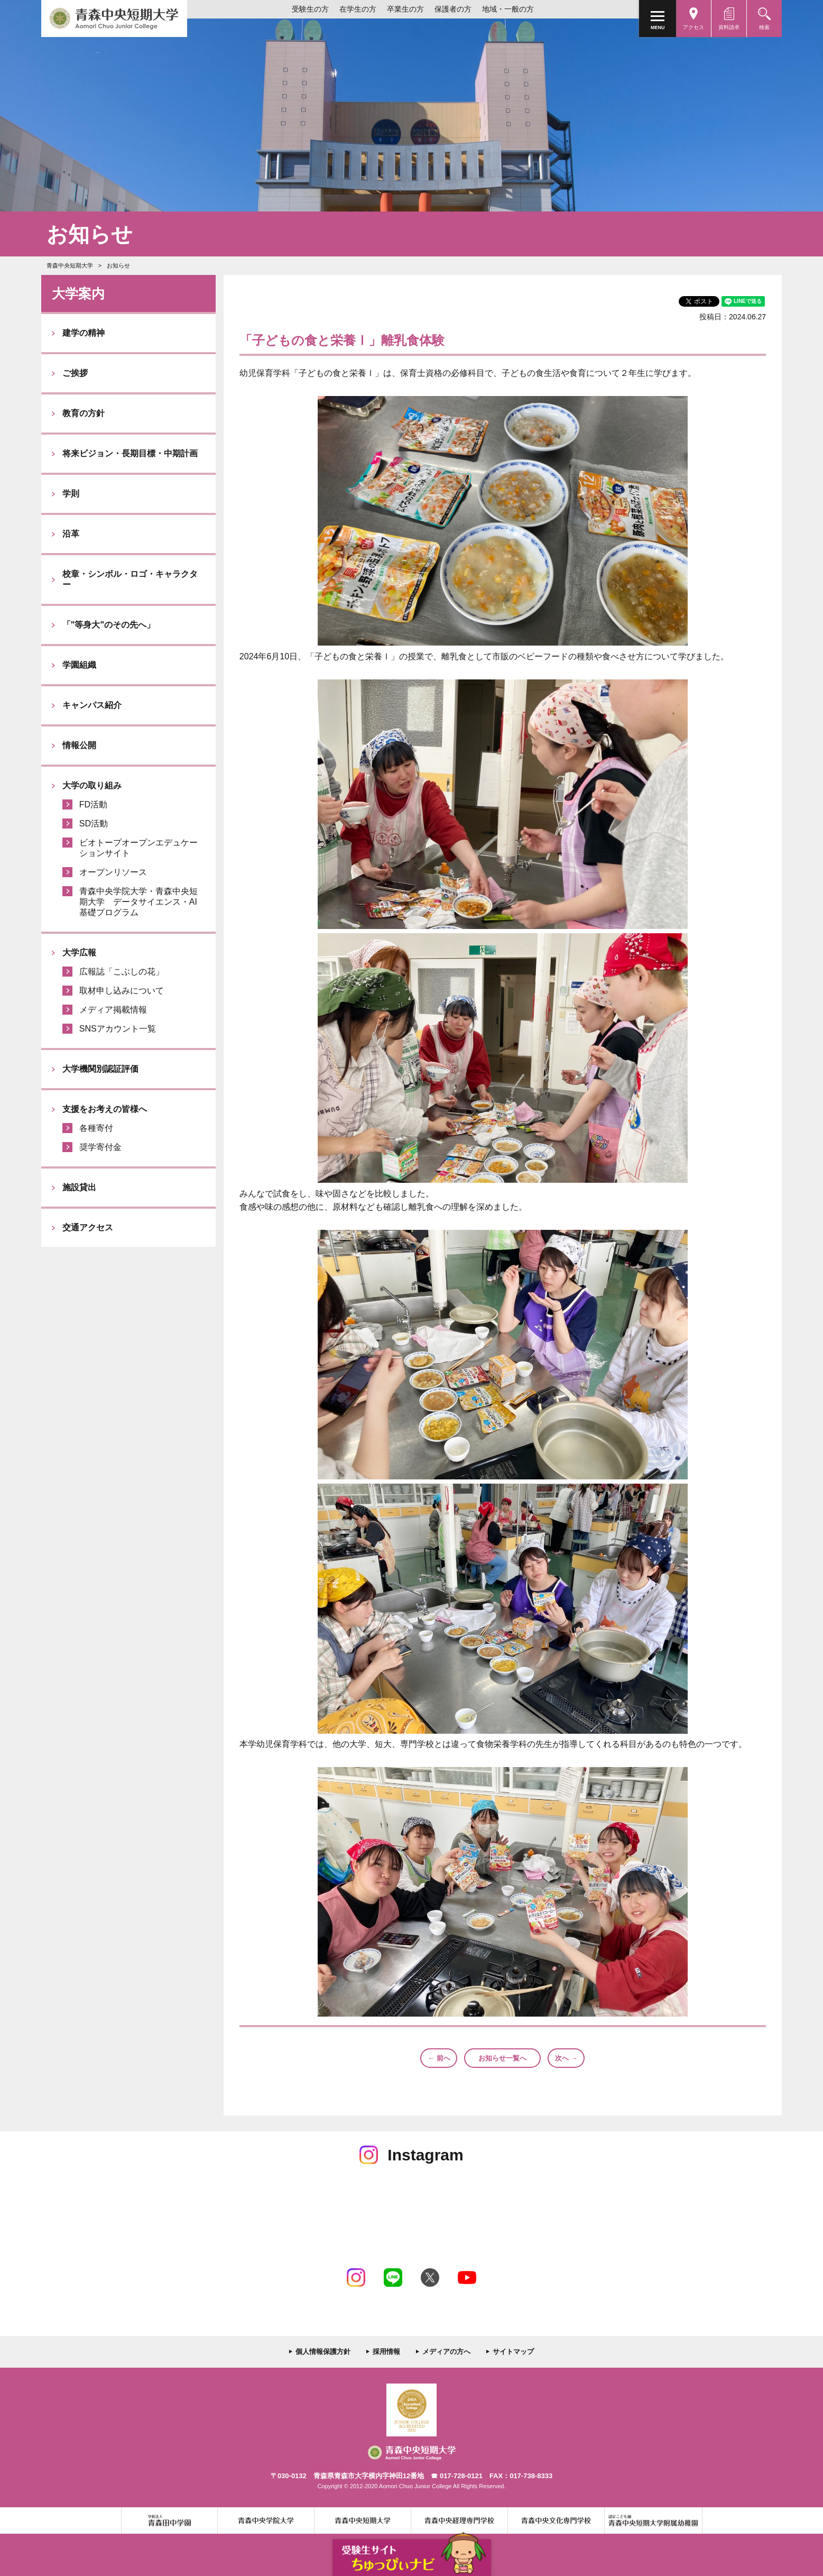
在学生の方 (357, 9)
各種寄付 (96, 1128)
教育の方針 (83, 413)
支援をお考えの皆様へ (104, 1109)
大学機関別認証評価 (100, 1068)
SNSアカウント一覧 (117, 1028)
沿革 (70, 533)
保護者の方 (452, 9)
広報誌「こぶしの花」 (121, 971)
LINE (393, 2277)
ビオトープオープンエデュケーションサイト (138, 848)
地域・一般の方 (508, 9)
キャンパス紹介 (92, 705)
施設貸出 (79, 1187)
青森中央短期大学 (114, 18)
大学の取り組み (92, 785)
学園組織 (79, 664)
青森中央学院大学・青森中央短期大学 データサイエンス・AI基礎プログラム (138, 902)
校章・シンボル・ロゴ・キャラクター (130, 579)
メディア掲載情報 (113, 1009)
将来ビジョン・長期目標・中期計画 (130, 453)
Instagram (356, 2277)
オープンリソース (113, 872)
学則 (70, 493)
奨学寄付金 (100, 1147)
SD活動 (93, 823)
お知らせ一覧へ (502, 2058)
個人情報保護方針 (322, 2352)
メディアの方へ (446, 2352)
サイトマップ (513, 2352)
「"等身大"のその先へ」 (108, 624)
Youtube (467, 2277)
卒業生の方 (405, 9)
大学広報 (79, 952)
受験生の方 (310, 9)
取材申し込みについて (121, 990)
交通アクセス (87, 1227)
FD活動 (93, 804)
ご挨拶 (75, 373)
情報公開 (79, 745)
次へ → (566, 2058)
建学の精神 (83, 332)
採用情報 (386, 2352)
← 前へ (439, 2058)
